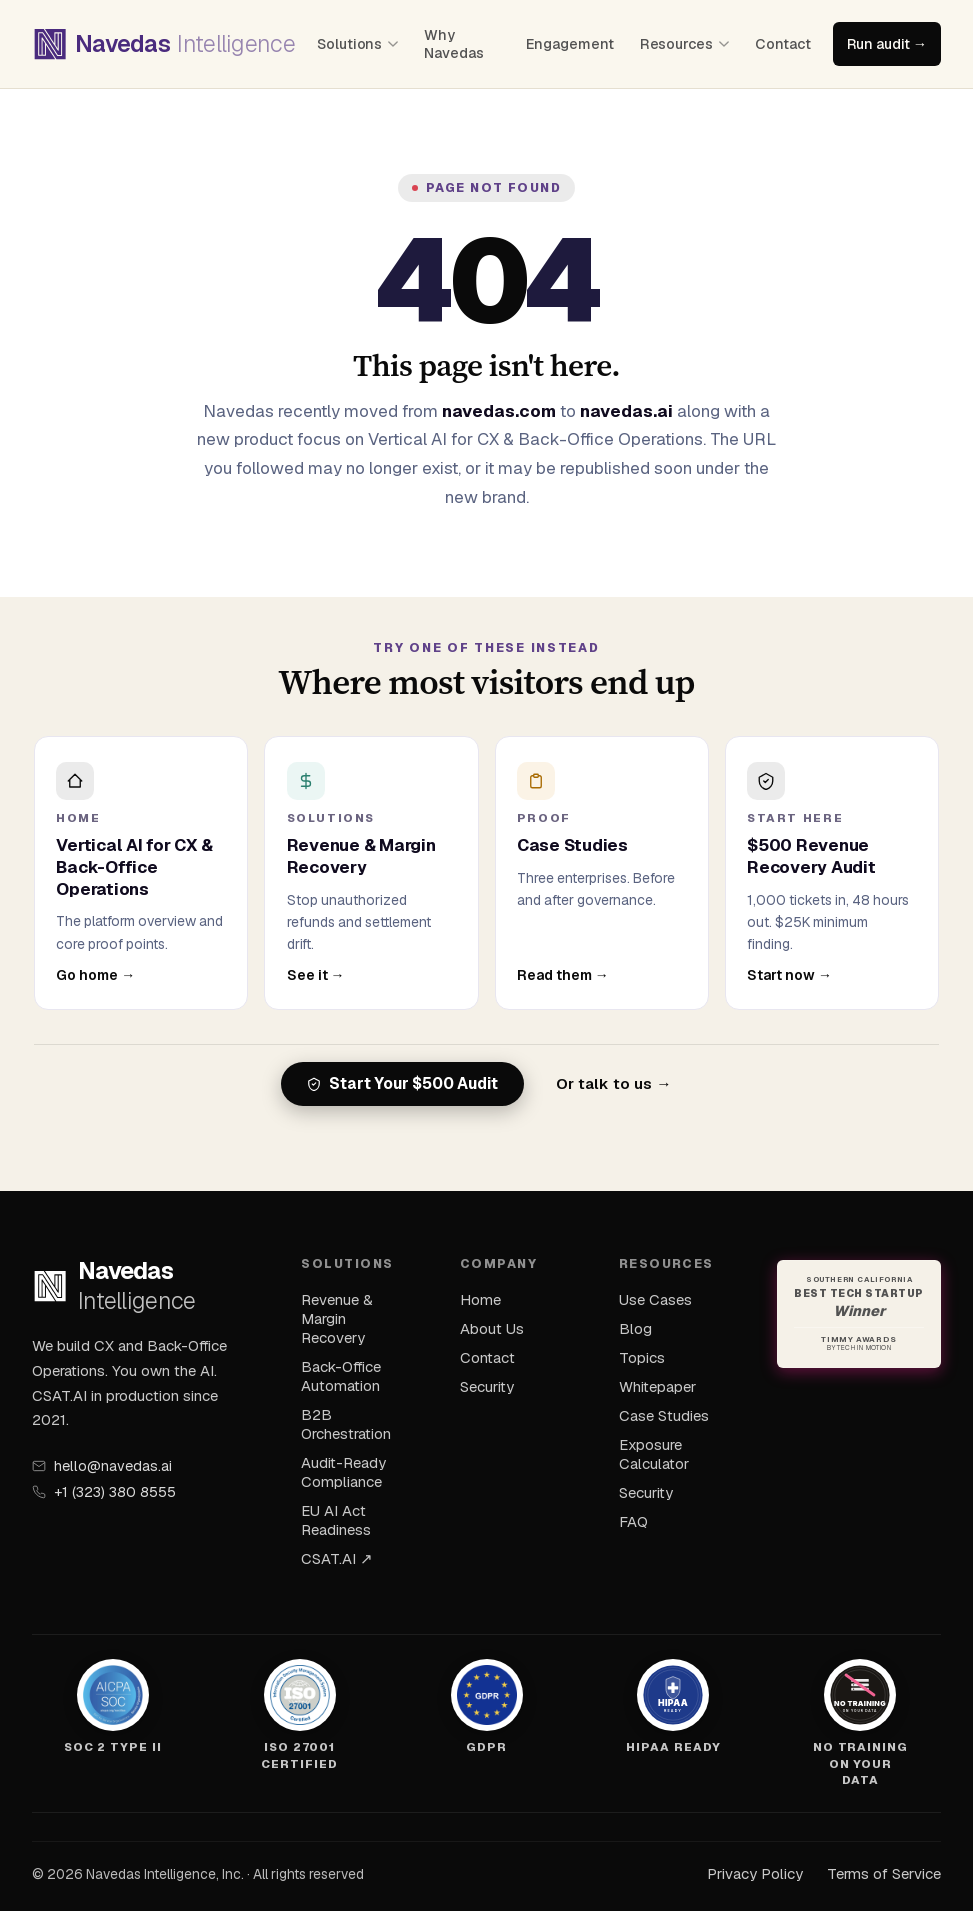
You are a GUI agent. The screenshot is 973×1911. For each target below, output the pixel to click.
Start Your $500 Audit (402, 1084)
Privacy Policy (755, 1873)
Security (487, 1386)
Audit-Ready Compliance (343, 1472)
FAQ (633, 1521)
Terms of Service (884, 1873)
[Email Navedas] (142, 1466)
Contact (783, 44)
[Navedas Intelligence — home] (163, 44)
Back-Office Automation (341, 1376)
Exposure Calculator (654, 1454)
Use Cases (655, 1299)
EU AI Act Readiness (336, 1520)
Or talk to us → (613, 1084)
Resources (684, 44)
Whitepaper (657, 1386)
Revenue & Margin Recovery (337, 1318)
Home (480, 1299)
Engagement (569, 44)
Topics (642, 1357)
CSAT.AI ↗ (337, 1558)
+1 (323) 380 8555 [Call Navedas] (104, 1492)
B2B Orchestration (346, 1424)
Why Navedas (454, 44)
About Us (492, 1328)
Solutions (357, 44)
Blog (635, 1328)
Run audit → (887, 44)
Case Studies (664, 1415)
